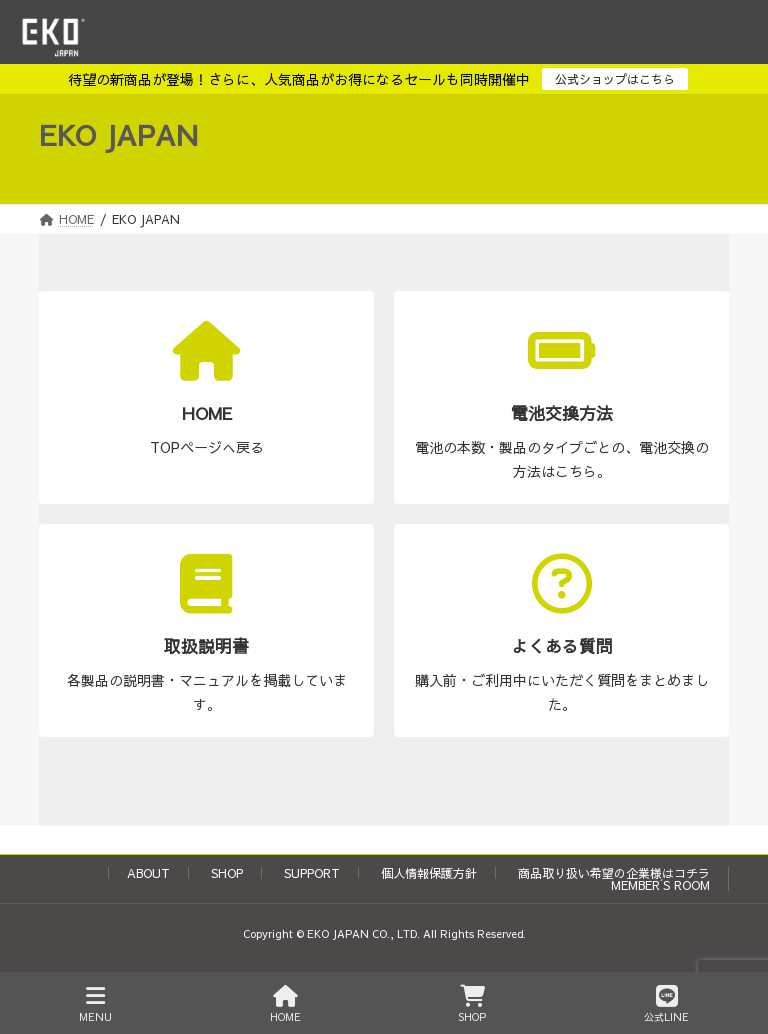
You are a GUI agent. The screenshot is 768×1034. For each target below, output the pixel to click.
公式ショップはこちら (615, 79)
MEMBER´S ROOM (660, 885)
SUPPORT (312, 873)
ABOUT (148, 873)
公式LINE (666, 1004)
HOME (285, 1004)
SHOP (227, 873)
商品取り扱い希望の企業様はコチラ (614, 873)
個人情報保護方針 (429, 873)
